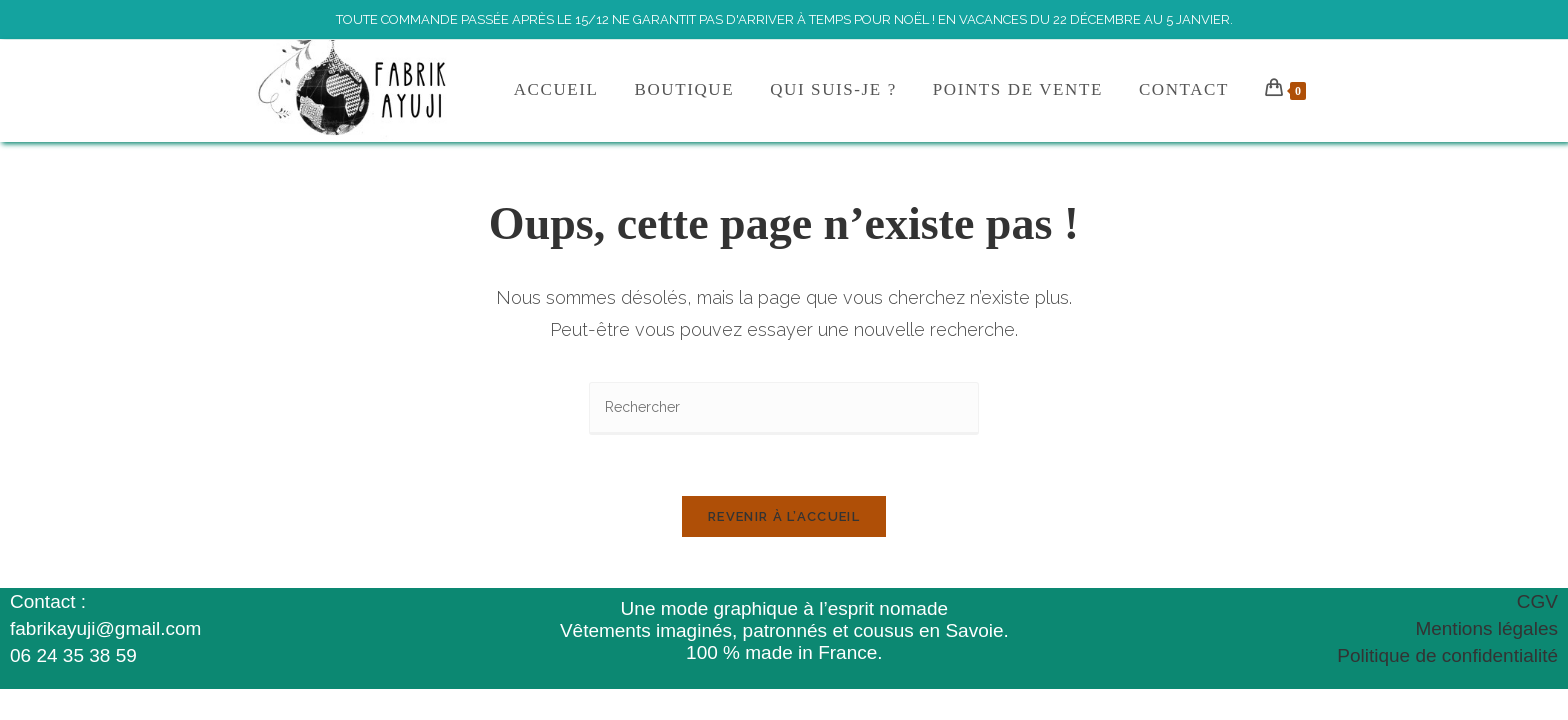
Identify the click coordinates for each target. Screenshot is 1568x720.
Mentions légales (1486, 628)
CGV (1537, 601)
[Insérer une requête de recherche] (784, 408)
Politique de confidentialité (1447, 655)
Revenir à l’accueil (784, 516)
